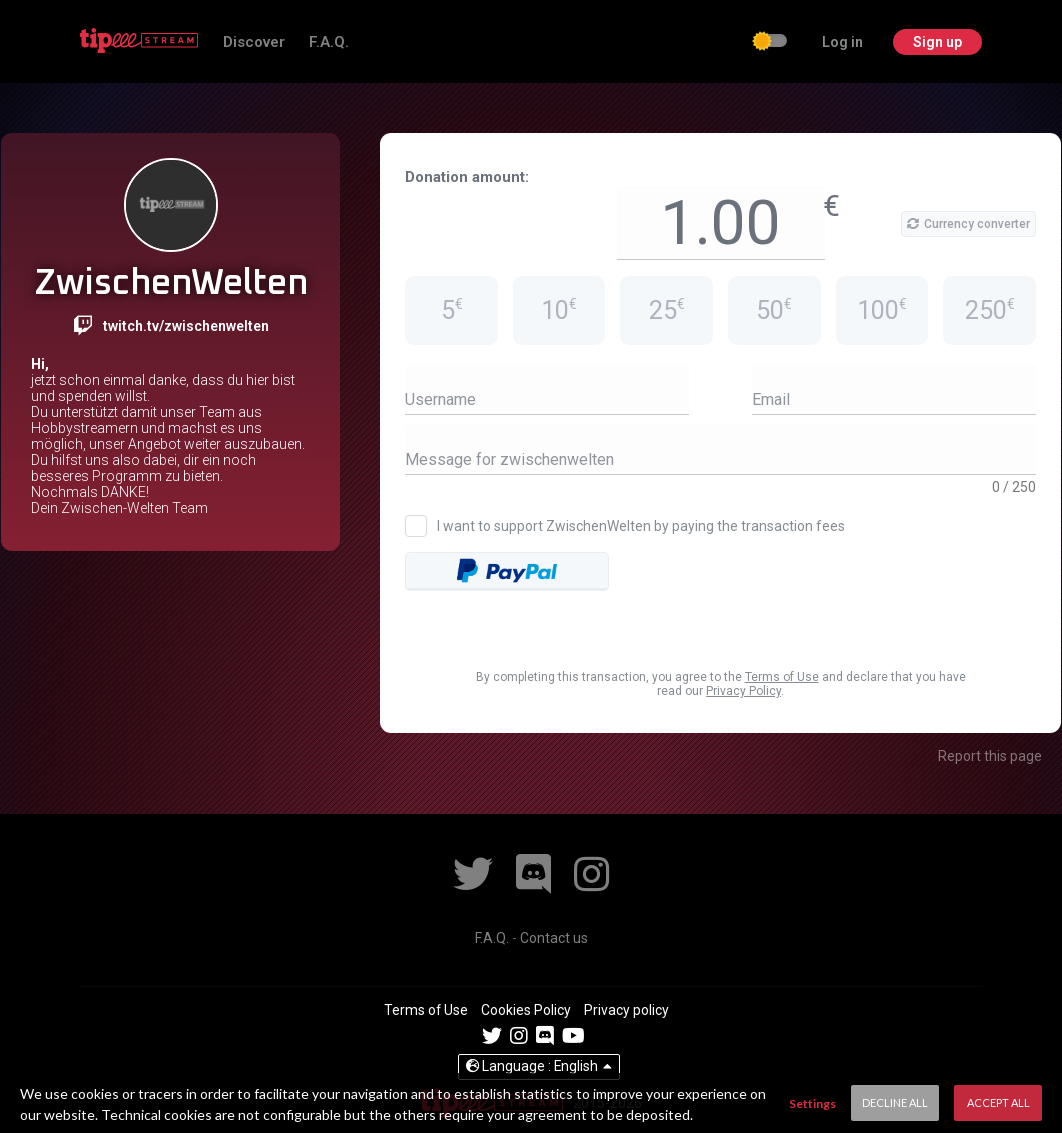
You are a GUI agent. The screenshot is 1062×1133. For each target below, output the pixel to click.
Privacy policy (626, 1010)
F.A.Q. (319, 42)
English (539, 1066)
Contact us (554, 938)
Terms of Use (782, 677)
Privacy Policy (743, 691)
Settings (812, 1103)
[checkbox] (767, 43)
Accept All (998, 1102)
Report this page (990, 756)
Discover (246, 42)
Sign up (936, 42)
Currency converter (968, 224)
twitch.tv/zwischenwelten (186, 326)
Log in (839, 42)
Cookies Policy (527, 1010)
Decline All (895, 1102)
